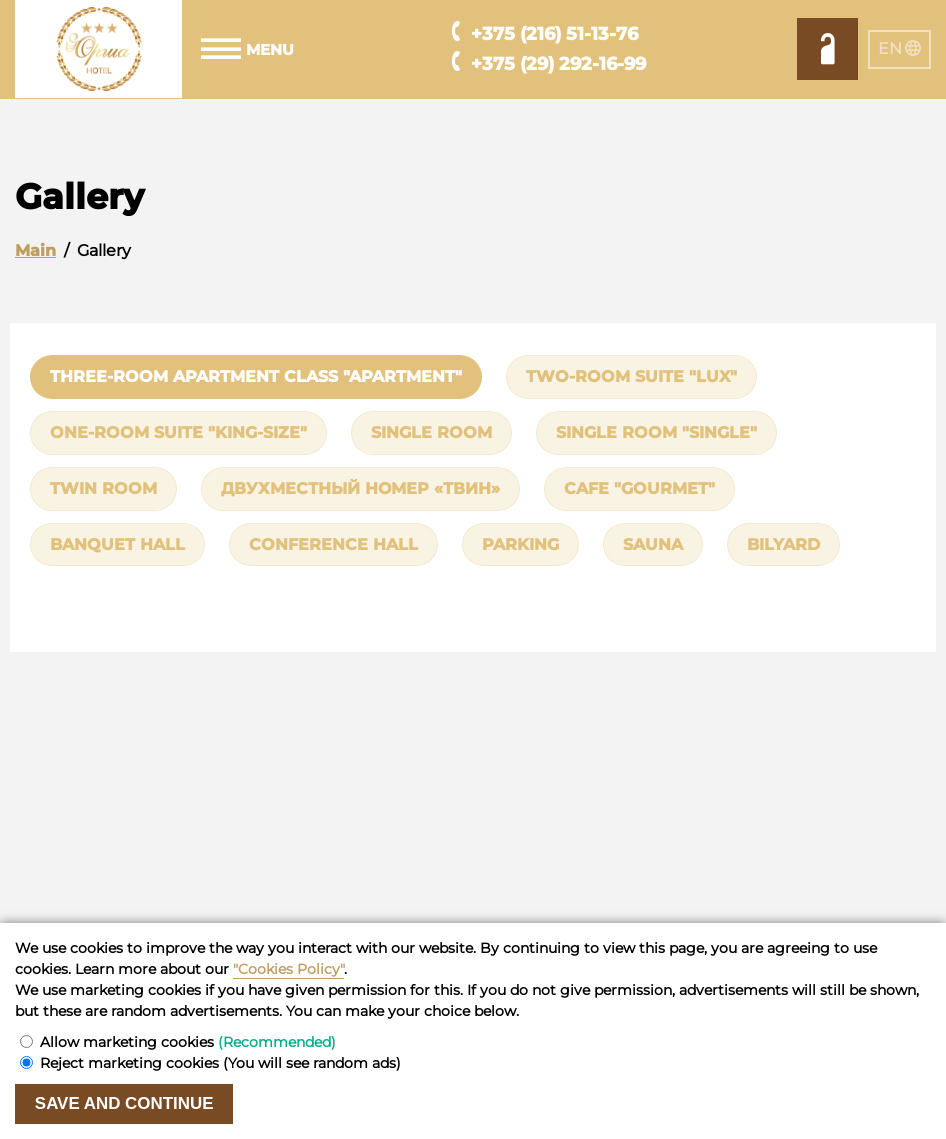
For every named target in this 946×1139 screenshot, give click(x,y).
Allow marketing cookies (188, 1042)
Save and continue (124, 1103)
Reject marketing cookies (220, 1063)
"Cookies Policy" (288, 969)
